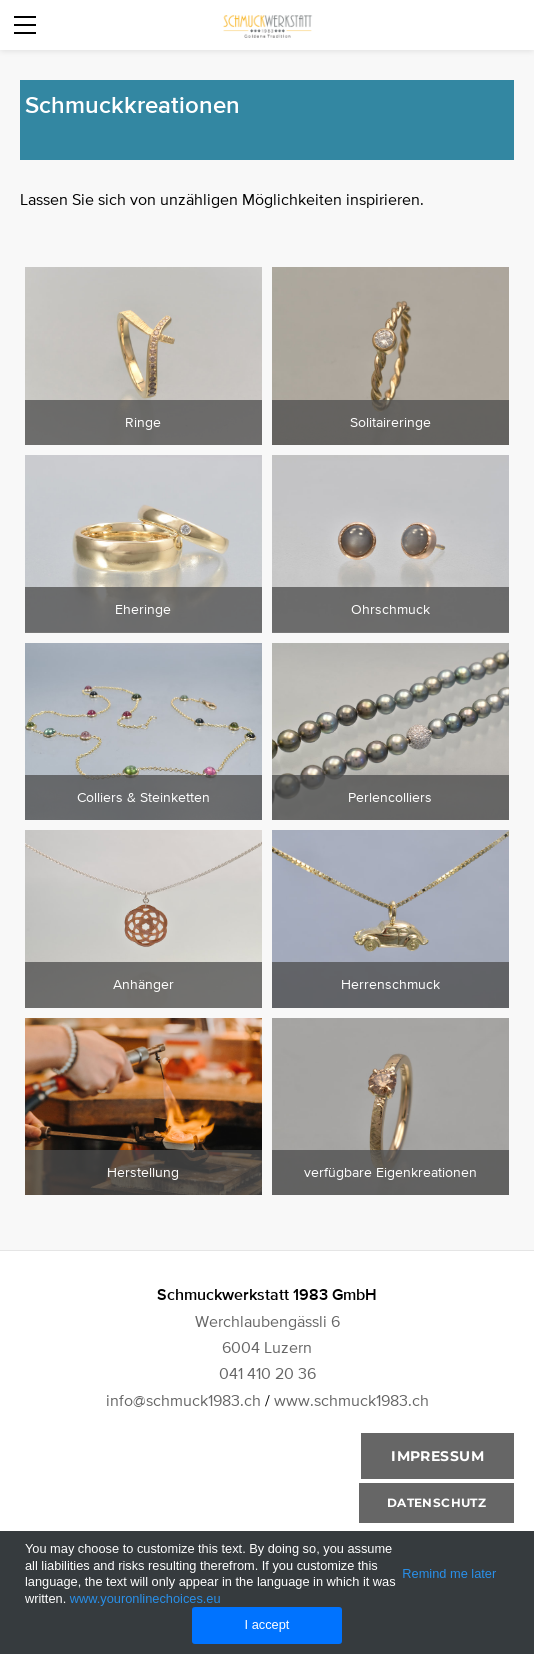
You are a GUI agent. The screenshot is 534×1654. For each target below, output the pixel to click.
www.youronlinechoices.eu (145, 1598)
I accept (267, 1624)
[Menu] (25, 25)
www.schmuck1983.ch (351, 1400)
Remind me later (449, 1573)
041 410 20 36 (267, 1373)
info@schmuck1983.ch (183, 1400)
